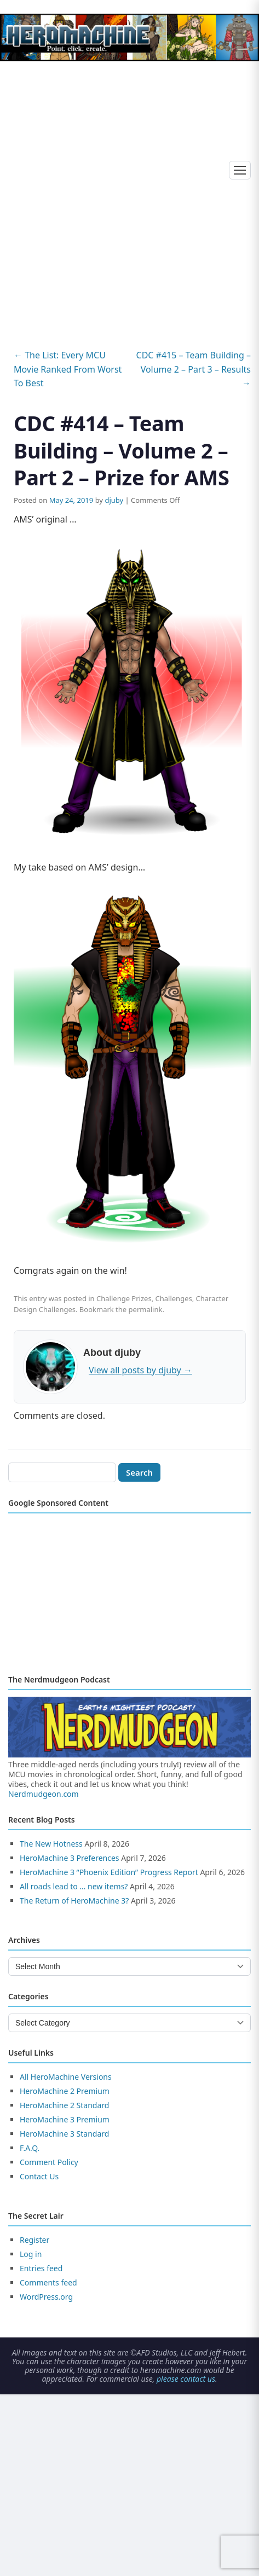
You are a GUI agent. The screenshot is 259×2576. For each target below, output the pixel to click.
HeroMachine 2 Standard (64, 2105)
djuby (114, 500)
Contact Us (39, 2176)
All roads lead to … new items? (74, 1886)
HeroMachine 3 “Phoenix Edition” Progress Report (109, 1872)
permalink (146, 1309)
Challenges (174, 1298)
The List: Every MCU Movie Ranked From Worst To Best (68, 369)
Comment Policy (49, 2162)
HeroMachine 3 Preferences (69, 1858)
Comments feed (48, 2282)
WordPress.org (46, 2296)
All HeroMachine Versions (66, 2077)
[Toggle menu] (240, 170)
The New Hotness (51, 1843)
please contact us (186, 2379)
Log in (31, 2254)
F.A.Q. (29, 2148)
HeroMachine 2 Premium (65, 2091)
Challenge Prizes (124, 1298)
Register (34, 2240)
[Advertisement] (129, 194)
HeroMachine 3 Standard (64, 2133)
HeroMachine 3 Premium (65, 2119)
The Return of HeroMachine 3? (74, 1900)
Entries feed (41, 2268)
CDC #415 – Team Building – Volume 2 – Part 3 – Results (193, 369)
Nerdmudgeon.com (43, 1794)
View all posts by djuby (140, 1370)
